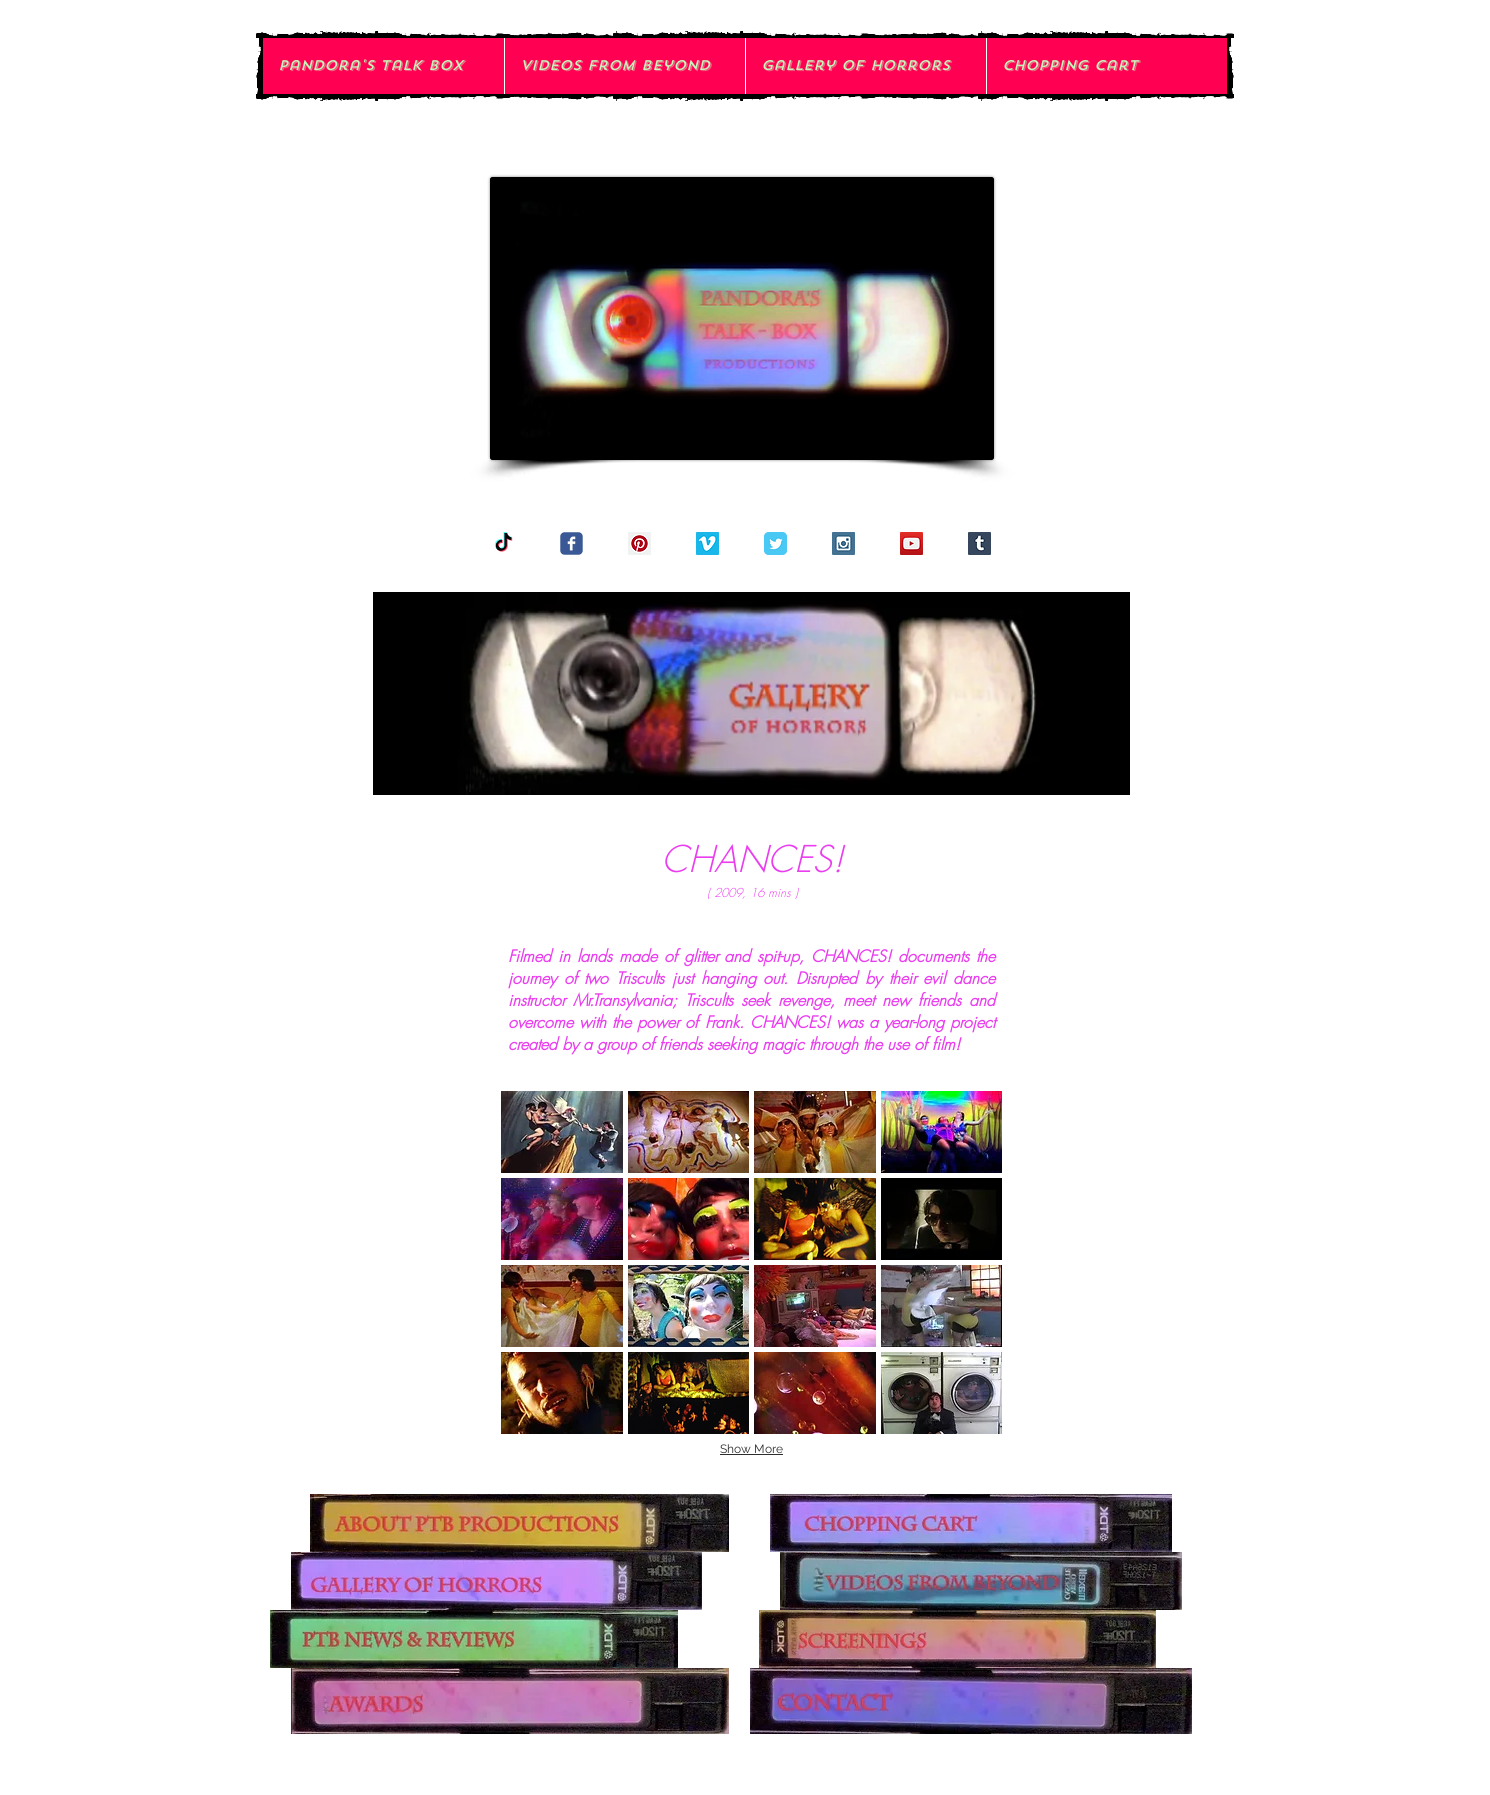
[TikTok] (503, 543)
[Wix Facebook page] (571, 543)
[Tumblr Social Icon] (979, 543)
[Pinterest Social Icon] (639, 543)
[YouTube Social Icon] (911, 543)
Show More (751, 1449)
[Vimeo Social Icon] (707, 543)
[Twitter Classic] (775, 543)
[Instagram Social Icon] (843, 543)
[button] (562, 1132)
